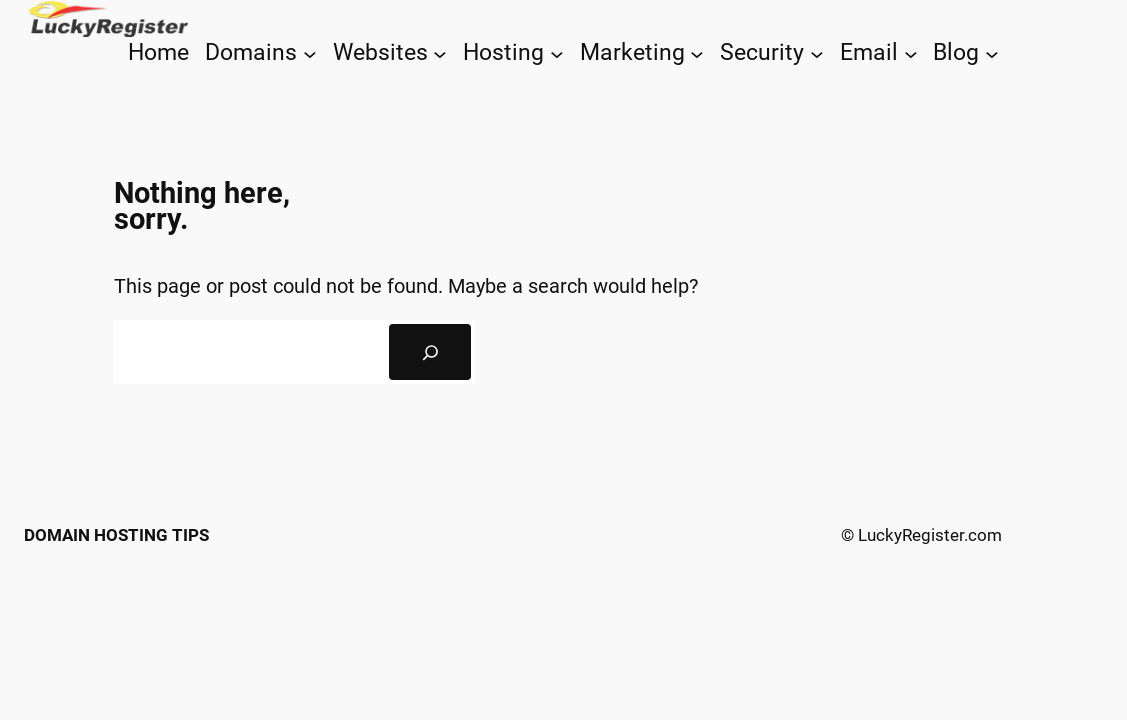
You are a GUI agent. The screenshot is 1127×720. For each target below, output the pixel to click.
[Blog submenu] (992, 53)
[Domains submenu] (310, 53)
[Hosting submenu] (557, 53)
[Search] (430, 352)
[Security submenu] (817, 53)
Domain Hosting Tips (116, 535)
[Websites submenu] (440, 53)
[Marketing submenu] (697, 53)
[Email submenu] (911, 53)
